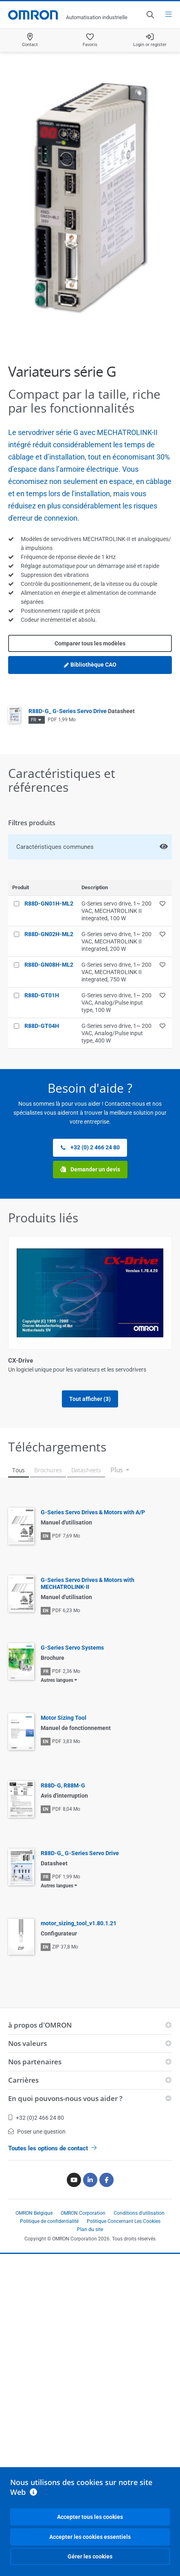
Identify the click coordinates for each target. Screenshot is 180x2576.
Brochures (47, 1812)
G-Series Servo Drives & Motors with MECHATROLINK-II (87, 1925)
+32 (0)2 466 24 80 (36, 2460)
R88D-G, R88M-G (63, 2127)
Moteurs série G (30, 1669)
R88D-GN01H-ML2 (48, 903)
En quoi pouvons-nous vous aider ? (65, 2440)
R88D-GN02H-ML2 (48, 934)
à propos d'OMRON (40, 2367)
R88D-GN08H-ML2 (48, 964)
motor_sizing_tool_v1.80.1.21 (78, 2265)
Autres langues (57, 2022)
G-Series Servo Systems (72, 1989)
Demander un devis (90, 1169)
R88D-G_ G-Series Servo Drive (82, 711)
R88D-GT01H (41, 995)
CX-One (18, 1515)
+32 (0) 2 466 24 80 (90, 1147)
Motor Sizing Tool (63, 2060)
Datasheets (86, 1812)
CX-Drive (20, 1360)
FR (33, 719)
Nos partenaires (34, 2403)
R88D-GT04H (41, 1026)
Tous (18, 1812)
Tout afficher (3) (90, 1707)
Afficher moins (90, 1741)
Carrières (23, 2422)
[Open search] (150, 14)
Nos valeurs (27, 2385)
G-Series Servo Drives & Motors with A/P (93, 1854)
